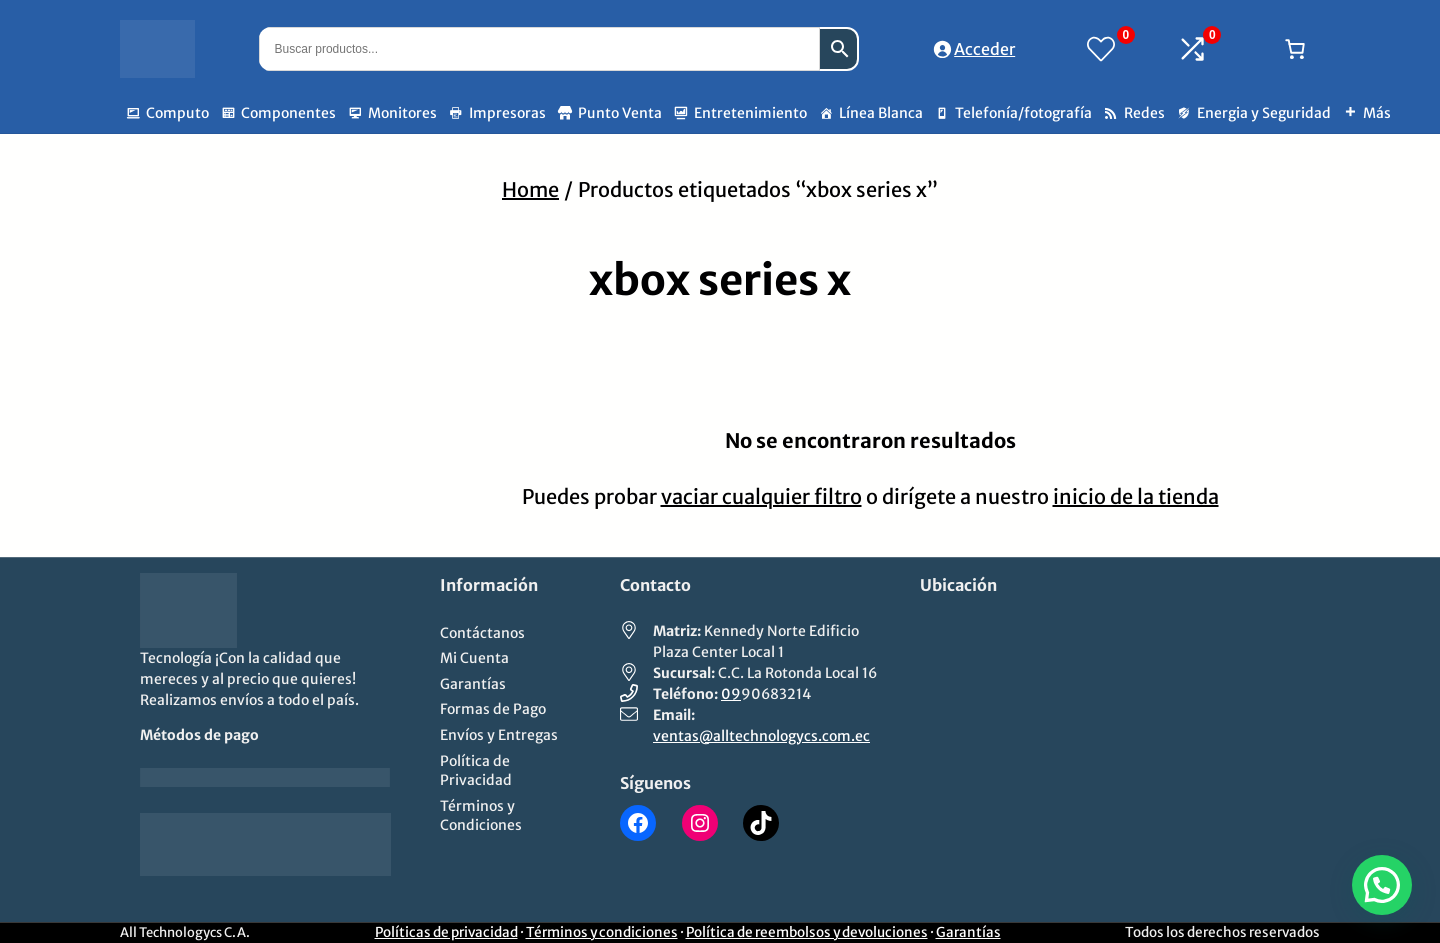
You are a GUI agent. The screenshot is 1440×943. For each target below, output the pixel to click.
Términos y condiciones (602, 932)
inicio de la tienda (1136, 496)
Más (1377, 113)
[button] (1382, 885)
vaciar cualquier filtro (761, 496)
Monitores (402, 113)
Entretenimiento (750, 113)
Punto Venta (620, 113)
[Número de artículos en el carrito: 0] (1295, 49)
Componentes (288, 113)
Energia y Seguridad (1264, 113)
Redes (1144, 113)
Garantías (968, 932)
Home (530, 189)
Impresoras (507, 113)
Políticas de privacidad (446, 932)
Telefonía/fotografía (1023, 113)
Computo (177, 113)
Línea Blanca (881, 113)
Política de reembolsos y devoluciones (807, 932)
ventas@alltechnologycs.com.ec (761, 736)
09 (731, 694)
